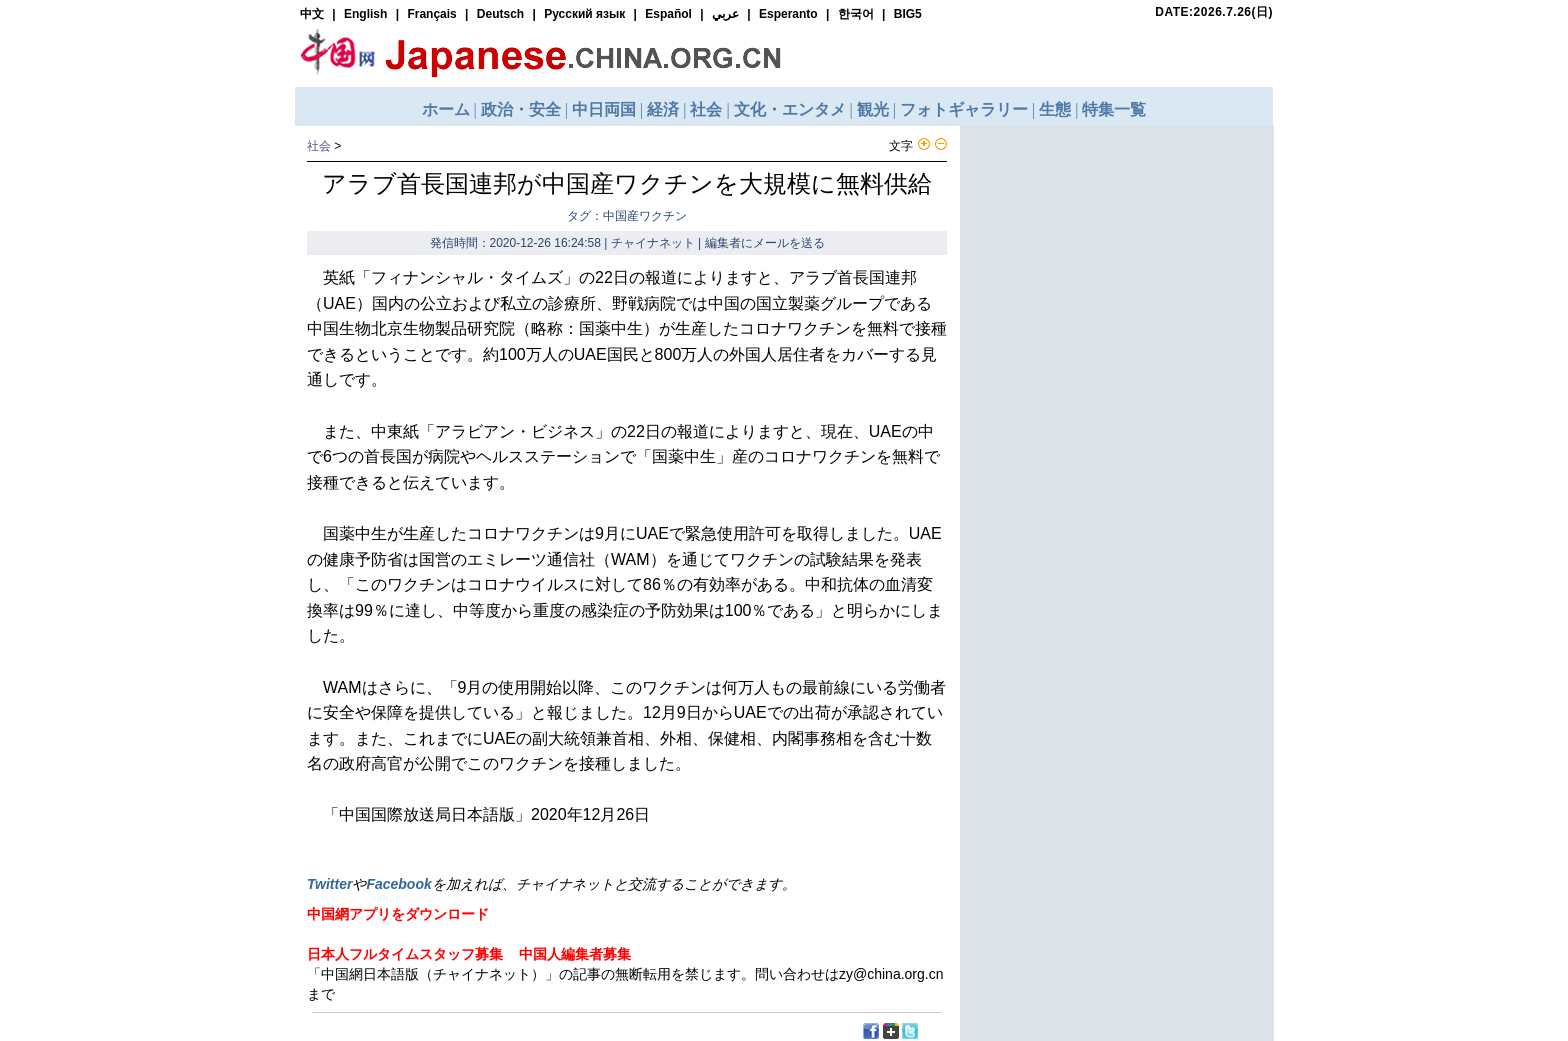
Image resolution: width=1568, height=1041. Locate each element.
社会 (319, 146)
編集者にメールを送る (765, 243)
